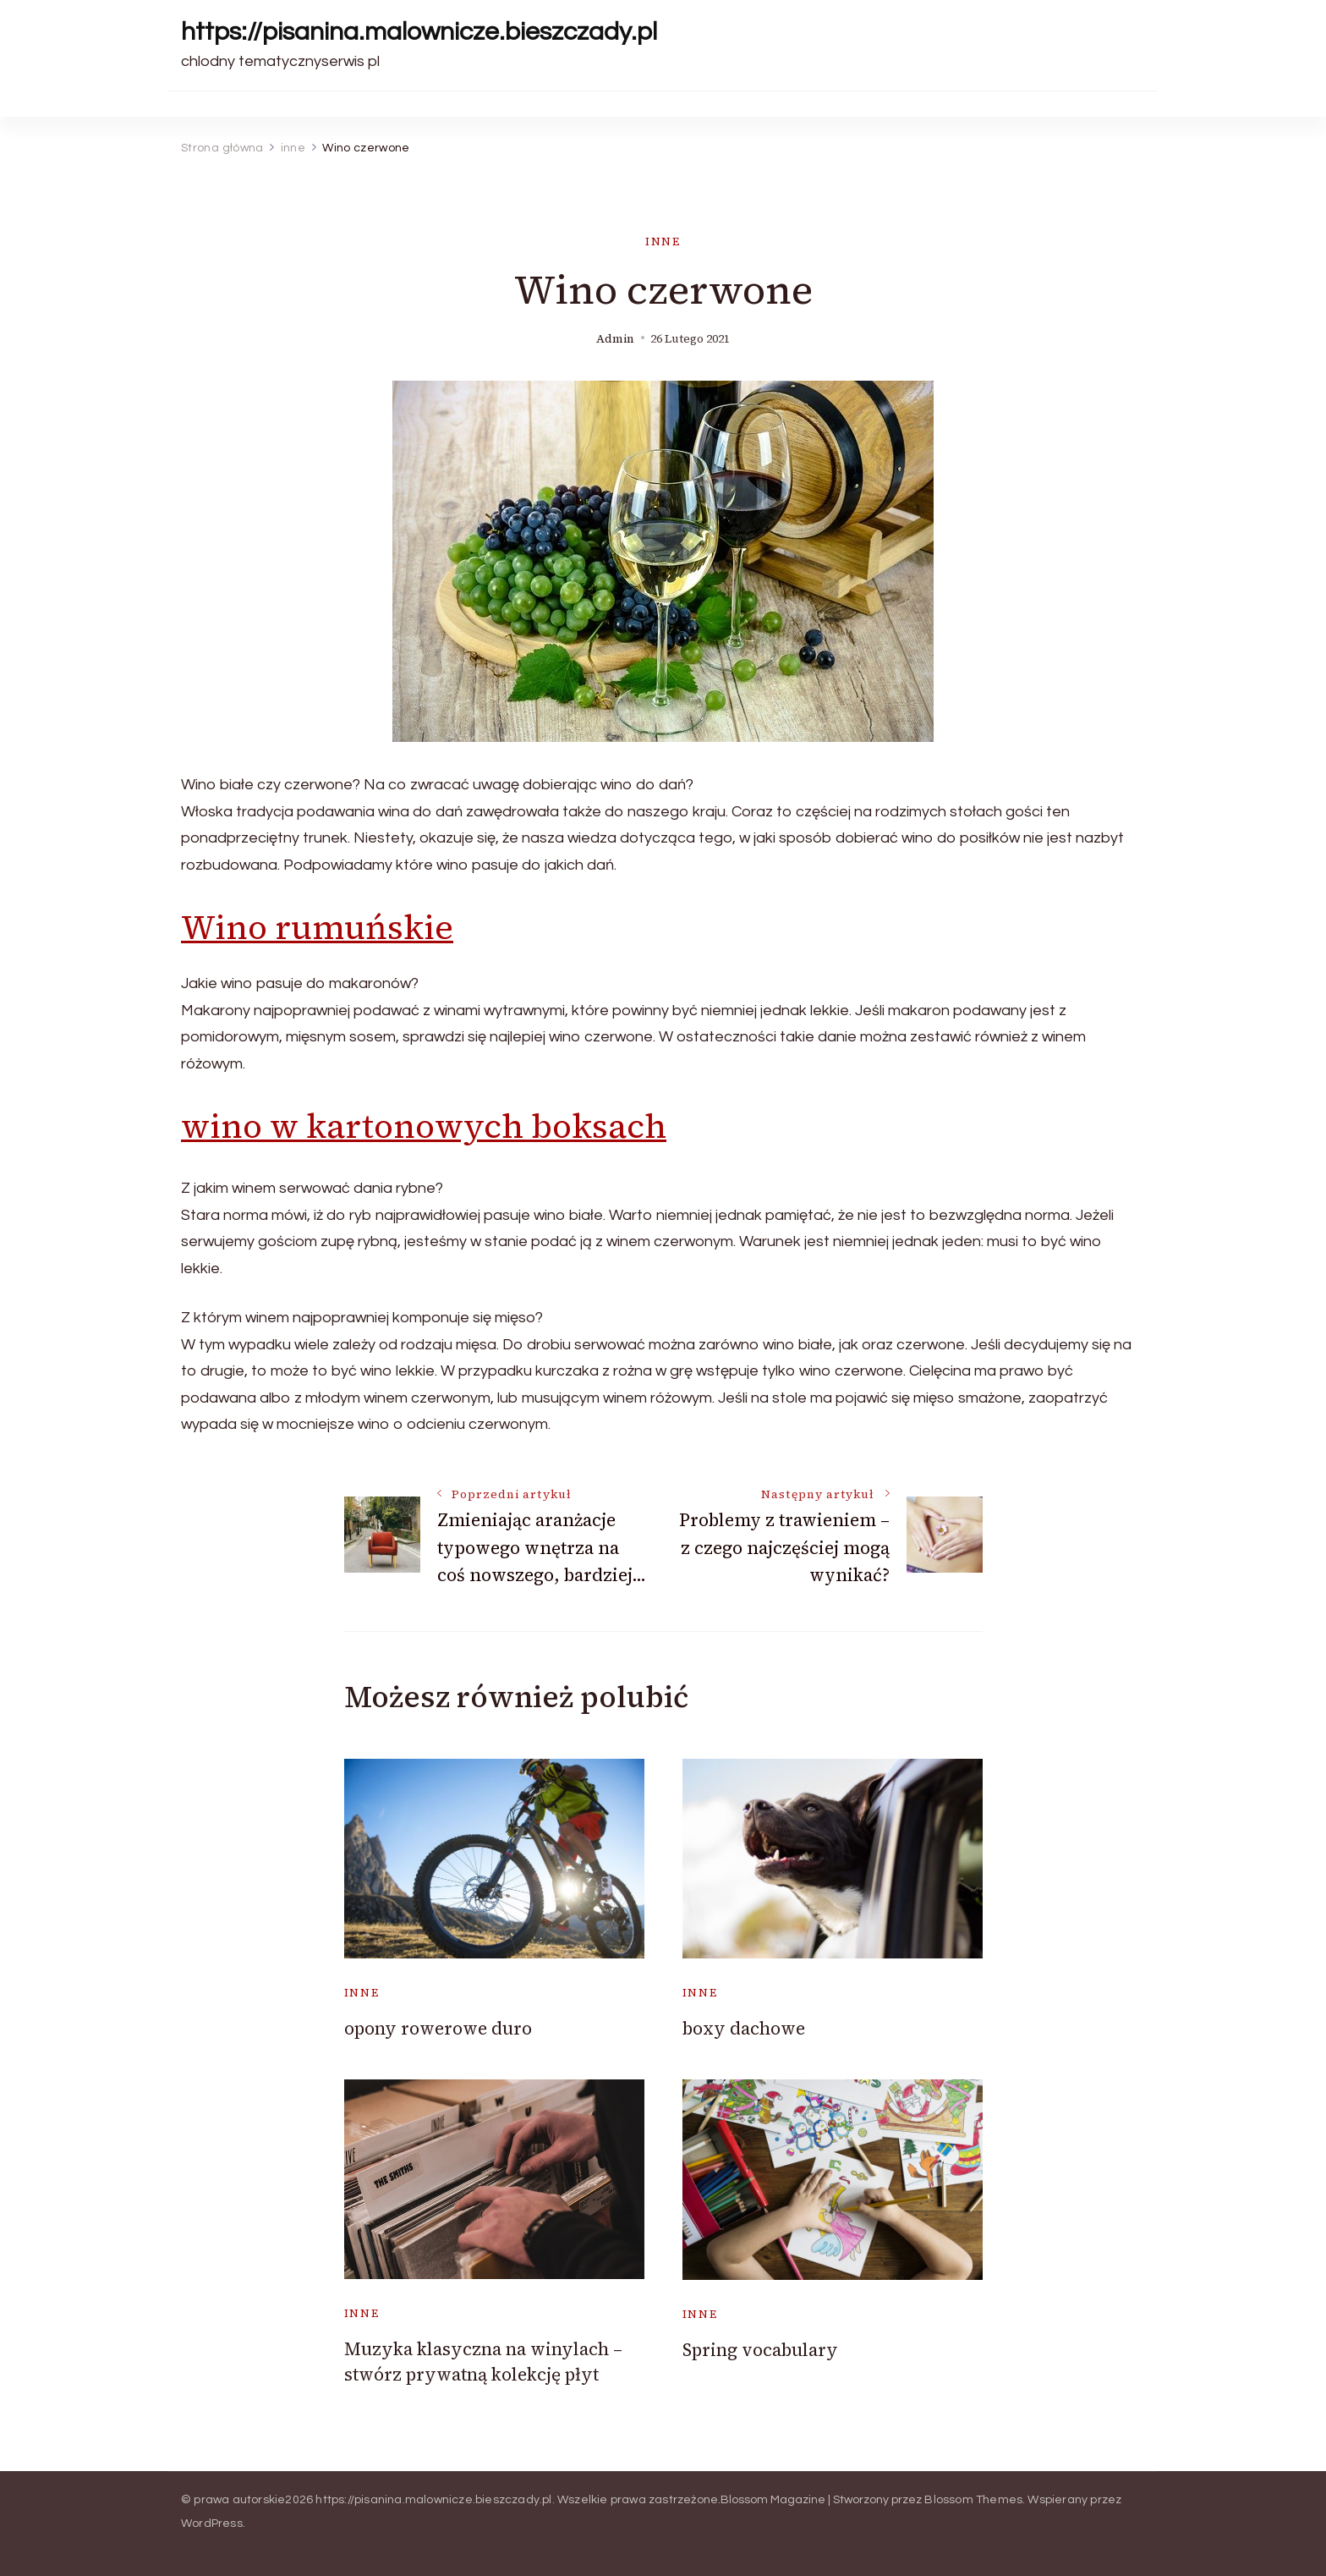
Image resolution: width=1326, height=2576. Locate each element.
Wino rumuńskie (317, 927)
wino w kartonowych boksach (423, 1126)
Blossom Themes (973, 2500)
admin (615, 339)
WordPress (212, 2523)
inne (663, 241)
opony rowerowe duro (438, 2028)
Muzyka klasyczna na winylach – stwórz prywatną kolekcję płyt (483, 2361)
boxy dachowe (743, 2028)
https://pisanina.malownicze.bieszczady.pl (419, 32)
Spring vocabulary (760, 2349)
